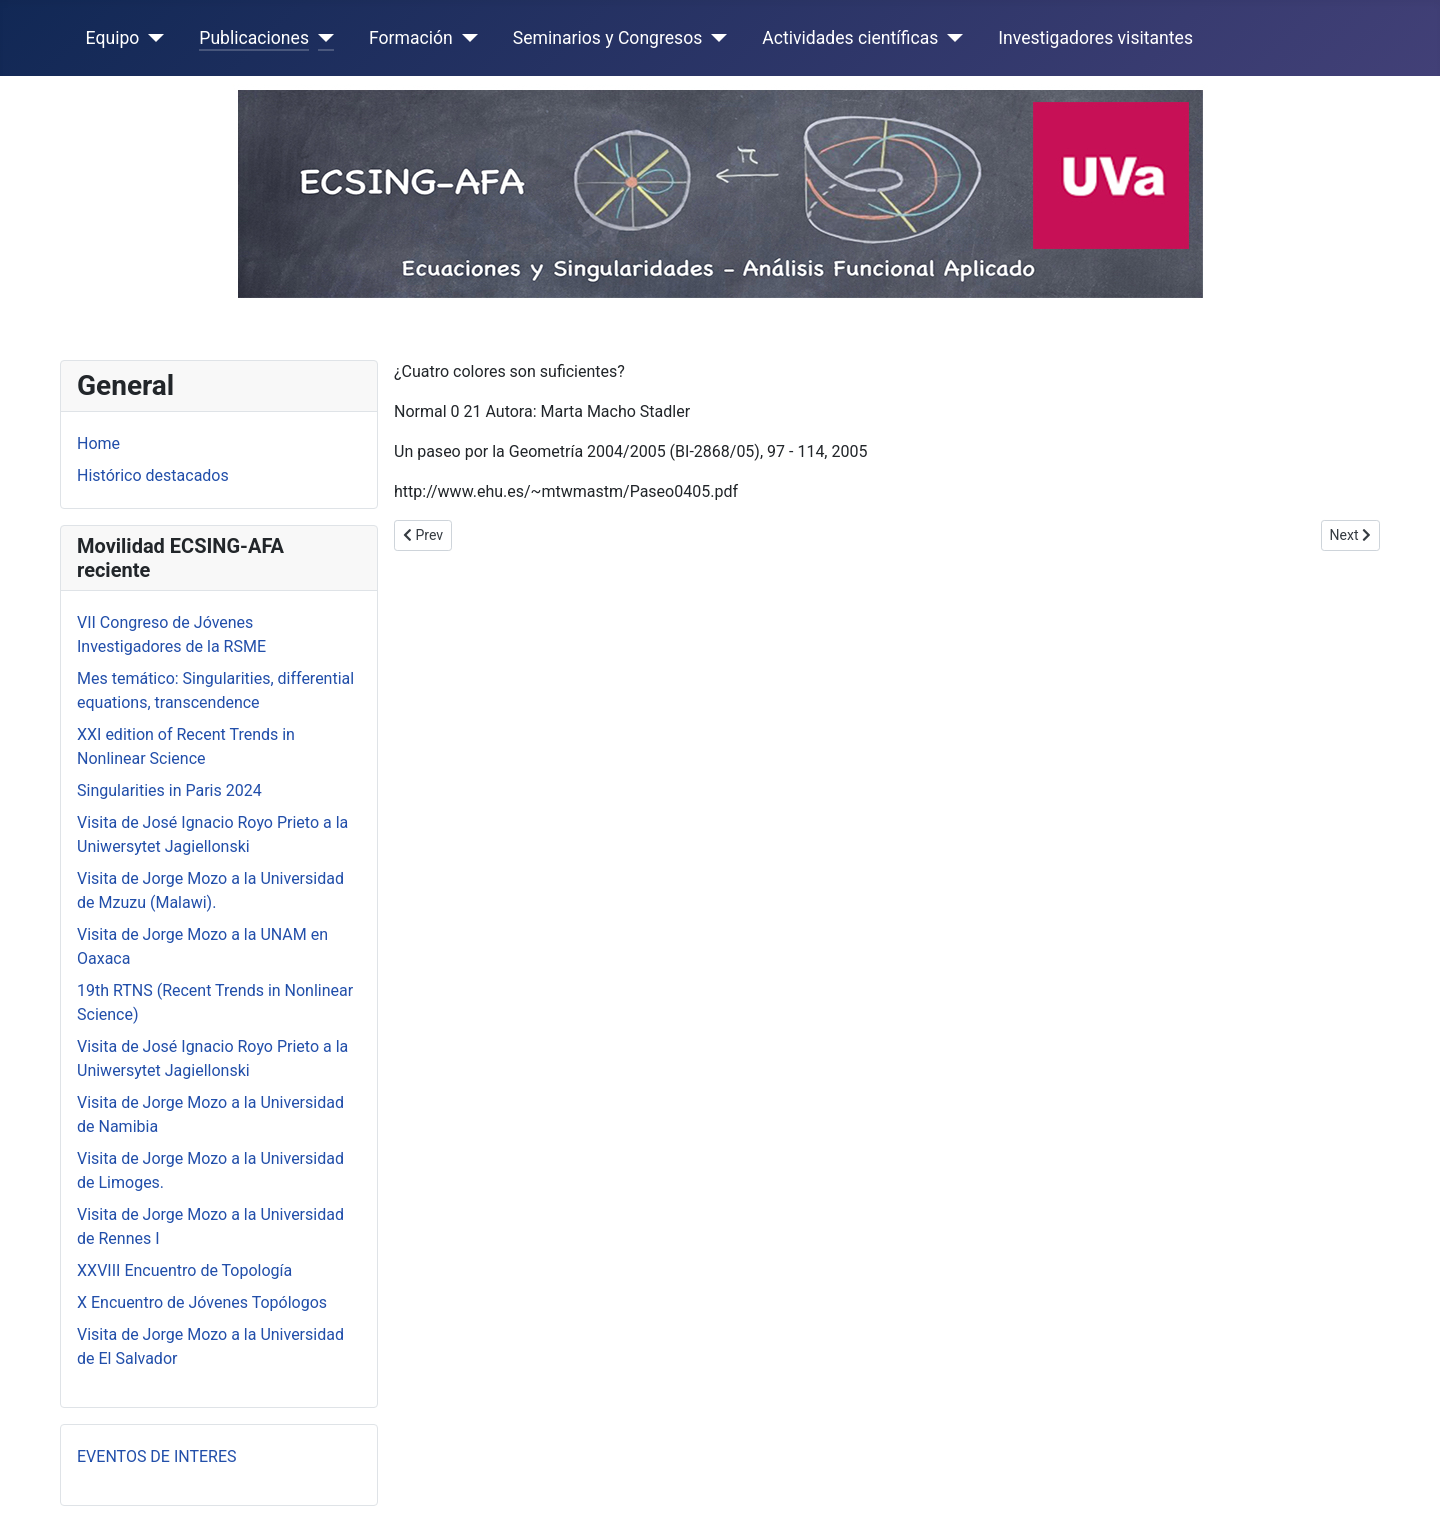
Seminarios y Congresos (608, 38)
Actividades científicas (850, 38)
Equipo (113, 38)
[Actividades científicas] (950, 38)
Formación (411, 38)
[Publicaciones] (321, 38)
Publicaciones (254, 38)
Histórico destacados (153, 475)
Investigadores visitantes (1095, 38)
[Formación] (465, 38)
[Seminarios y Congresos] (714, 38)
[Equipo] (151, 38)
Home (98, 443)
